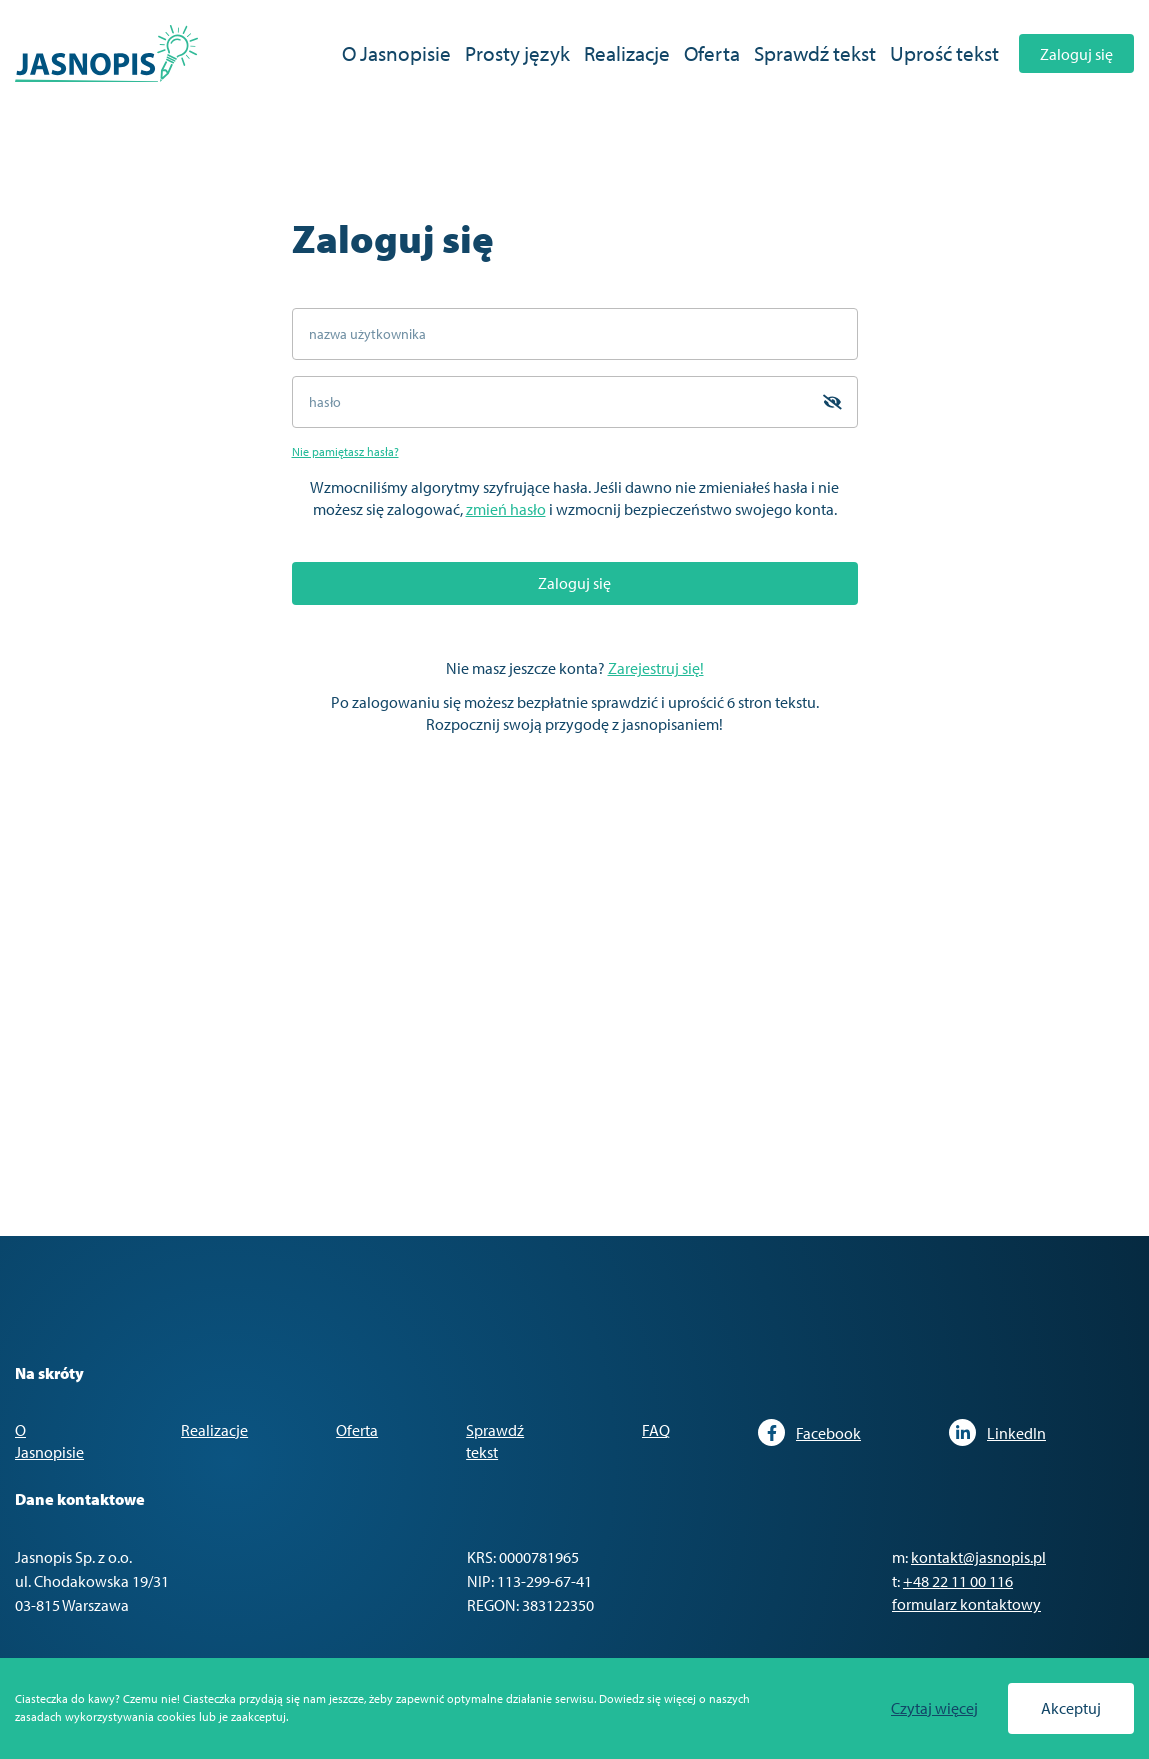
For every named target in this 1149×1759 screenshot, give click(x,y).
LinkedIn (997, 1432)
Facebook (809, 1432)
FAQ (656, 1430)
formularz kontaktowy (966, 1604)
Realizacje (627, 53)
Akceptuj (1071, 1708)
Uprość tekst (944, 53)
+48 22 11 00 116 (958, 1581)
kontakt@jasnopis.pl (978, 1557)
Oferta (712, 53)
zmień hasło (506, 509)
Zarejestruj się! (656, 668)
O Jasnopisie (396, 53)
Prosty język (517, 53)
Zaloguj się (1076, 54)
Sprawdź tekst (815, 53)
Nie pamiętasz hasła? (345, 451)
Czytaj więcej (934, 1708)
